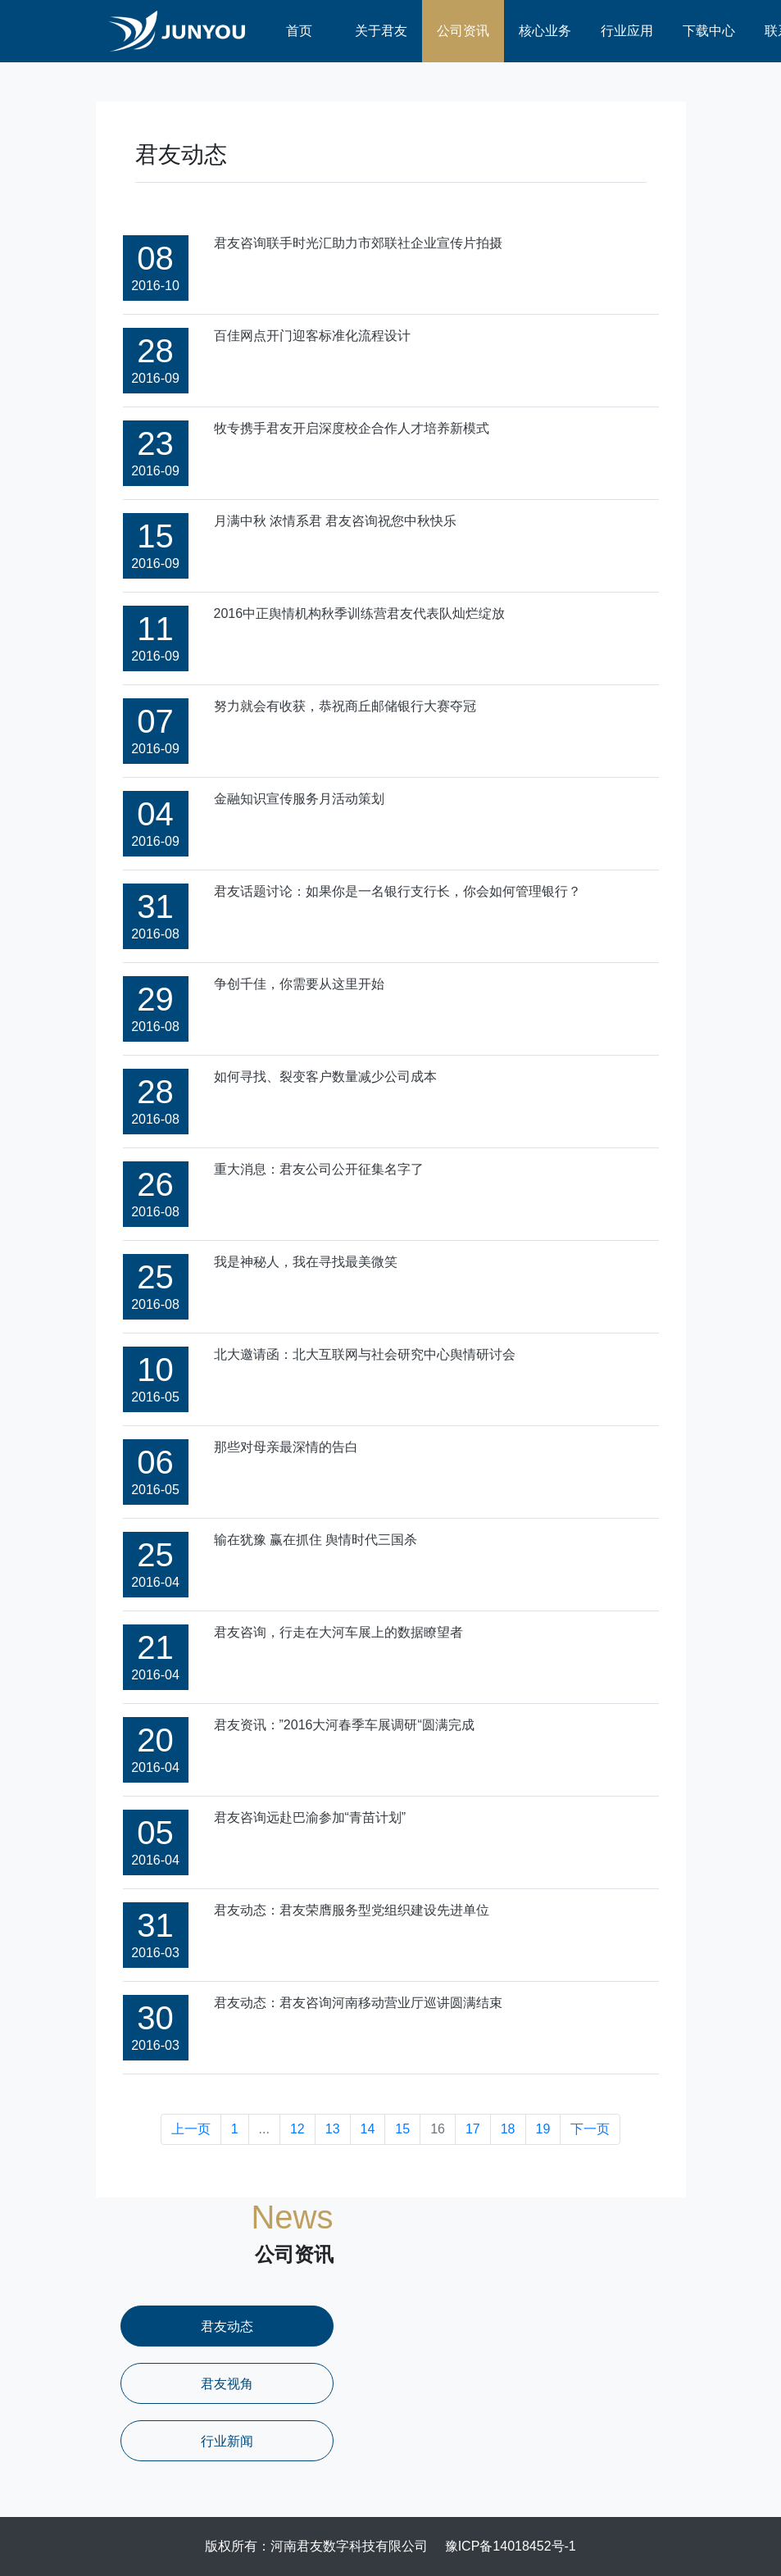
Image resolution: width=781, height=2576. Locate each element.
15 (402, 2129)
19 (543, 2129)
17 (472, 2129)
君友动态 (227, 2326)
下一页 (590, 2129)
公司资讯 (463, 31)
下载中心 (709, 31)
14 (368, 2129)
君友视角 (227, 2384)
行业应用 (627, 31)
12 (297, 2129)
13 (332, 2129)
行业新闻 (227, 2441)
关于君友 (381, 31)
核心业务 (545, 31)
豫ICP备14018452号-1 (510, 2546)
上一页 (191, 2129)
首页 (299, 31)
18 (508, 2129)
